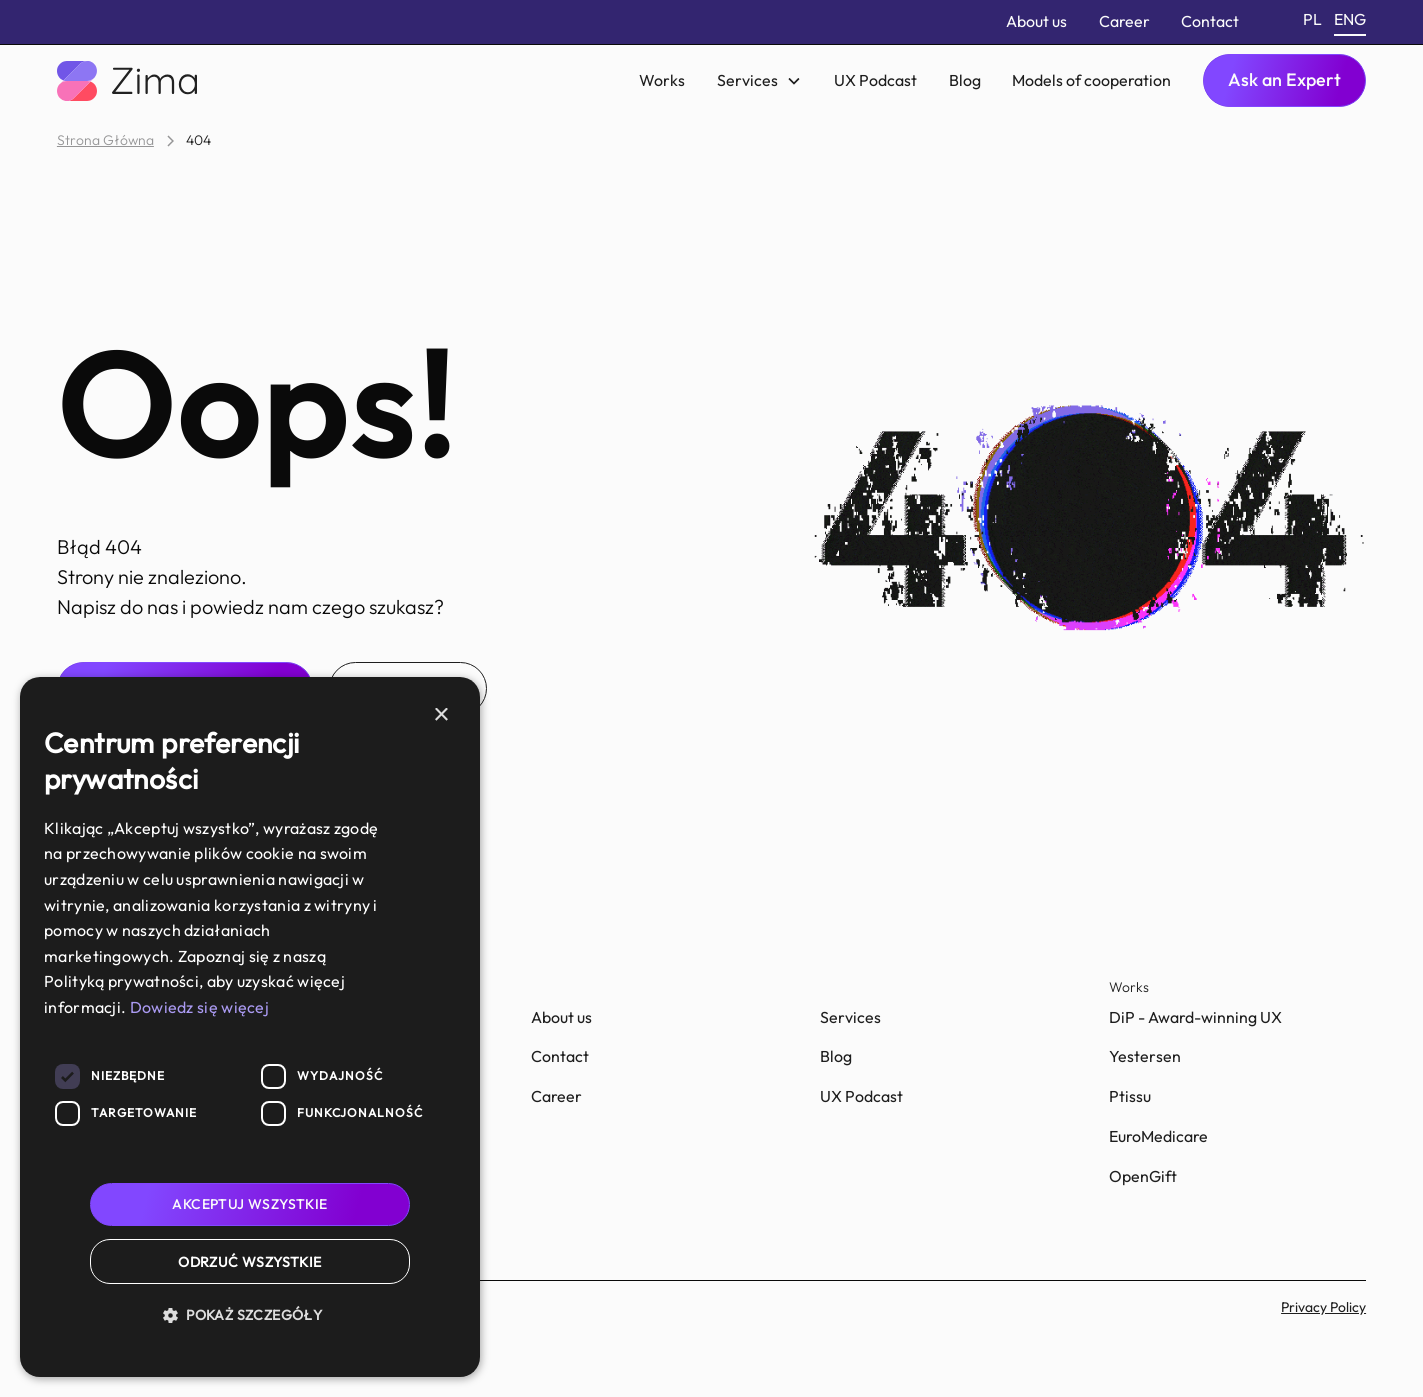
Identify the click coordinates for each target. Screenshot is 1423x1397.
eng (1350, 19)
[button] (759, 81)
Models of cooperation (1091, 80)
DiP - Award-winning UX (1195, 1017)
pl (1312, 19)
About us (1036, 21)
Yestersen (1145, 1056)
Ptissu (1130, 1096)
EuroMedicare (1158, 1136)
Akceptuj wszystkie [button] (249, 1204)
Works (662, 80)
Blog (965, 80)
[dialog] (250, 1027)
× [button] (440, 715)
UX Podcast (875, 80)
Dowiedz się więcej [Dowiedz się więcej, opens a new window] (199, 1007)
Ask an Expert (1284, 79)
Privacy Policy (1323, 1307)
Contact (1210, 21)
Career (1124, 21)
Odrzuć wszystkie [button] (249, 1262)
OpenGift (1143, 1176)
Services (850, 1017)
